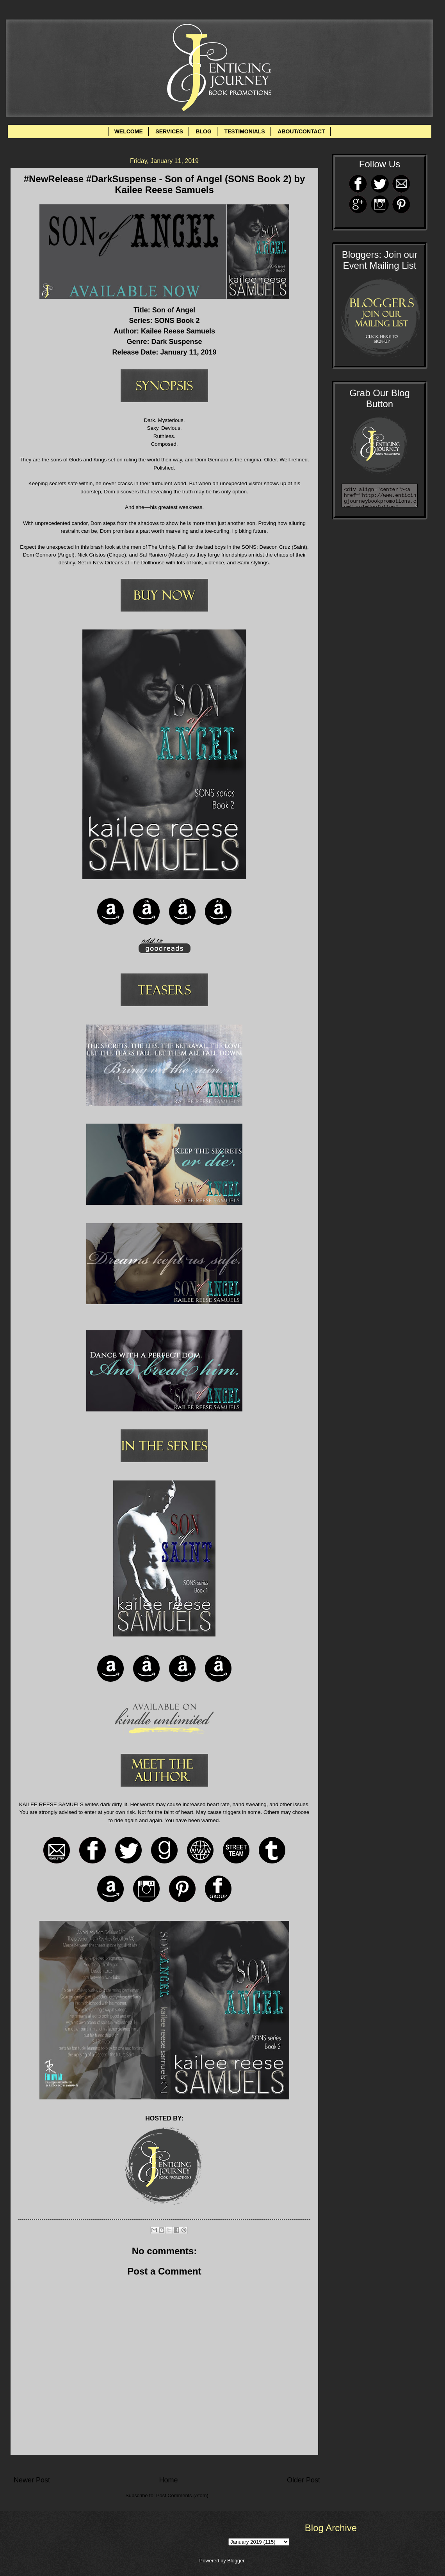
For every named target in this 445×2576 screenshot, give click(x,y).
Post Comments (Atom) (182, 2495)
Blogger (235, 2561)
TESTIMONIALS (244, 131)
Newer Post (32, 2480)
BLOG (203, 131)
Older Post (303, 2480)
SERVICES (169, 131)
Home (168, 2480)
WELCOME (128, 131)
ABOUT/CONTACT (301, 131)
